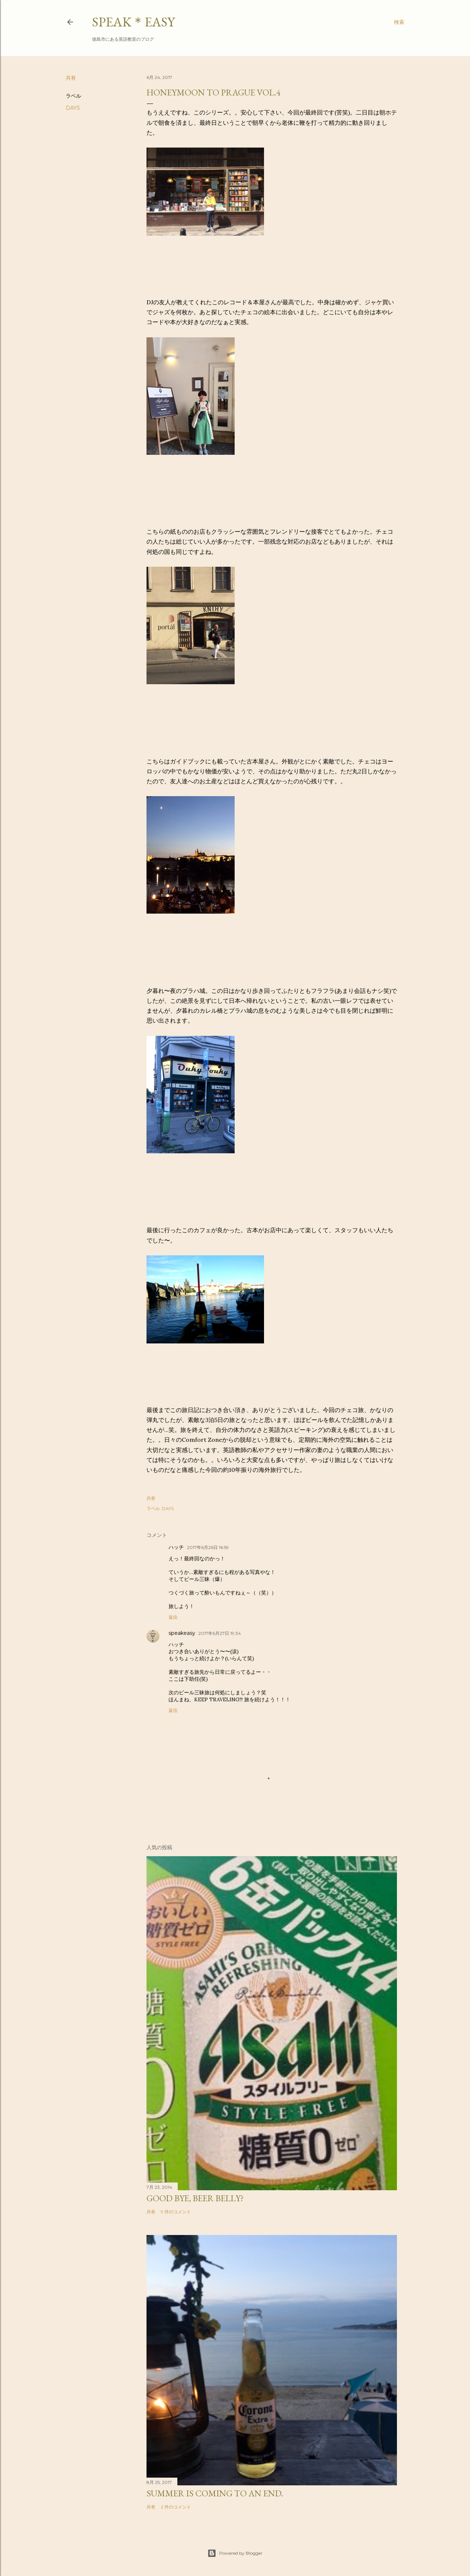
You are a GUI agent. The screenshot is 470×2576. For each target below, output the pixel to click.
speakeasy (182, 1633)
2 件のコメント (176, 2507)
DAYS (73, 108)
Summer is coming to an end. (215, 2493)
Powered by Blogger (235, 2553)
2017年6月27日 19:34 (219, 1633)
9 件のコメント (176, 2211)
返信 (173, 1617)
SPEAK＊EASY (133, 21)
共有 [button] (71, 78)
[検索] (399, 22)
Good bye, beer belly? (195, 2198)
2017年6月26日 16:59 (208, 1547)
